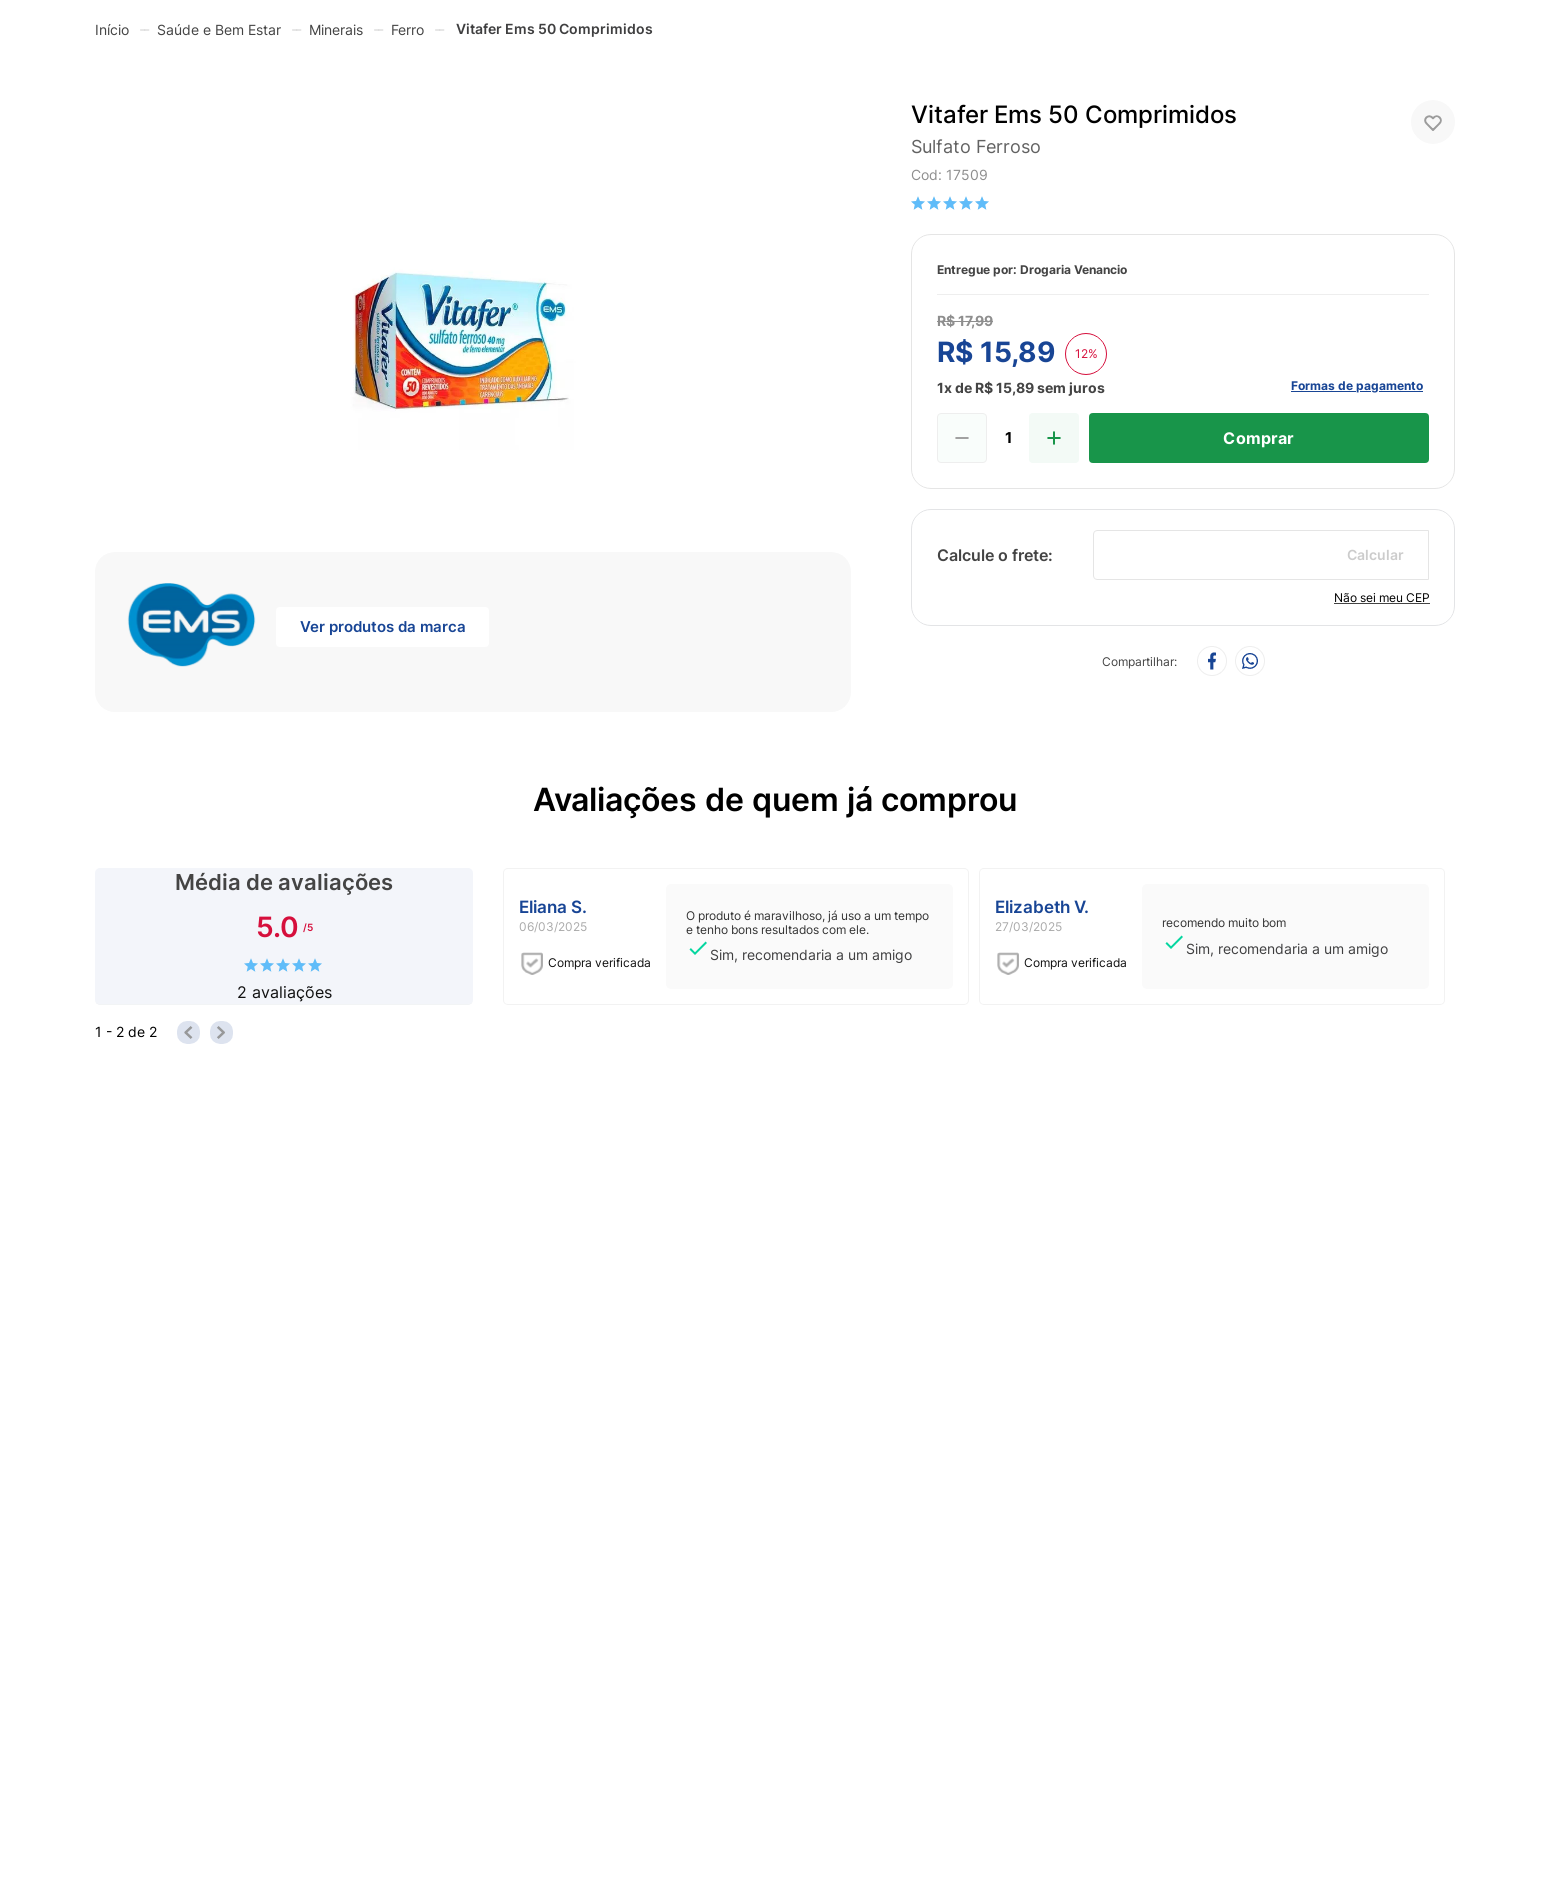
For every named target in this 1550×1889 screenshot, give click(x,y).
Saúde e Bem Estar (219, 29)
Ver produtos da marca (383, 626)
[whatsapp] (1250, 662)
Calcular (1375, 554)
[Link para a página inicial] (112, 29)
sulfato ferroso (976, 146)
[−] (962, 438)
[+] (1054, 438)
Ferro (407, 29)
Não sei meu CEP (1382, 597)
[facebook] (1212, 662)
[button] (473, 290)
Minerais (336, 29)
